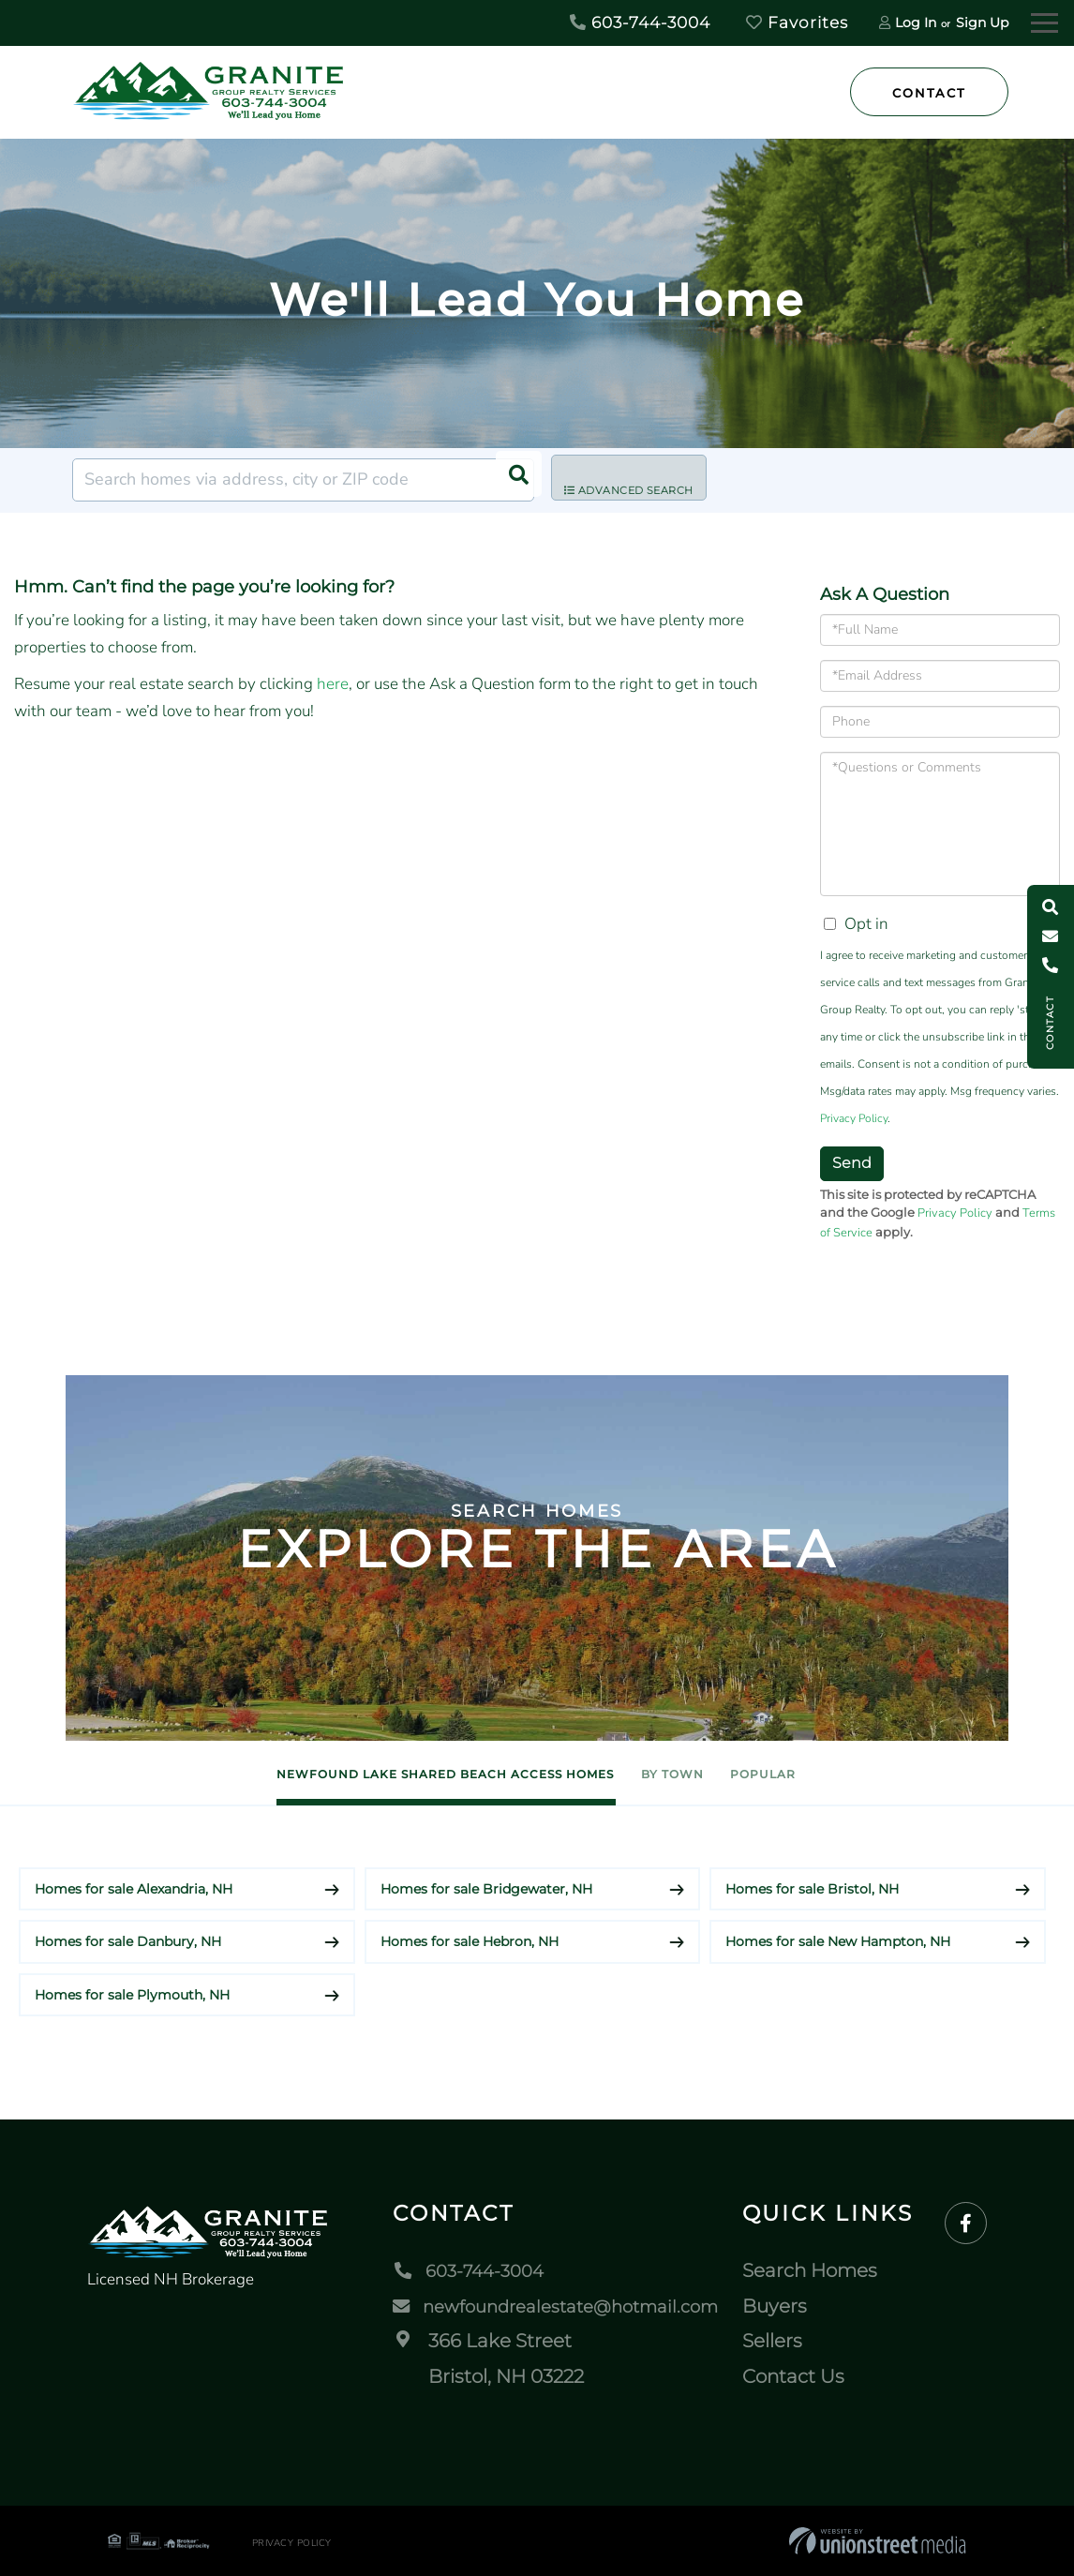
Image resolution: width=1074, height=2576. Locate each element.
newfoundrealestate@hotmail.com (559, 2307)
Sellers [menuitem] (783, 2341)
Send (852, 1163)
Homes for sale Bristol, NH (812, 1888)
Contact (928, 92)
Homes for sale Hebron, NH (469, 1942)
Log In (915, 22)
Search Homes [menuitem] (820, 2271)
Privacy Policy (854, 1118)
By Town (701, 1773)
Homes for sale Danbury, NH (128, 1942)
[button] (512, 480)
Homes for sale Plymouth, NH (132, 1994)
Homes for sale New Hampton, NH (837, 1942)
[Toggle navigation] (1044, 20)
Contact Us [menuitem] (804, 2377)
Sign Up (982, 22)
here (333, 684)
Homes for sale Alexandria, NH (133, 1888)
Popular (847, 1773)
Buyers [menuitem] (785, 2307)
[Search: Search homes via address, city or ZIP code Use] (303, 480)
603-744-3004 (640, 22)
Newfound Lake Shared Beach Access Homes (390, 1773)
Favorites (797, 22)
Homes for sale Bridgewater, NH (486, 1888)
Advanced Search (643, 480)
